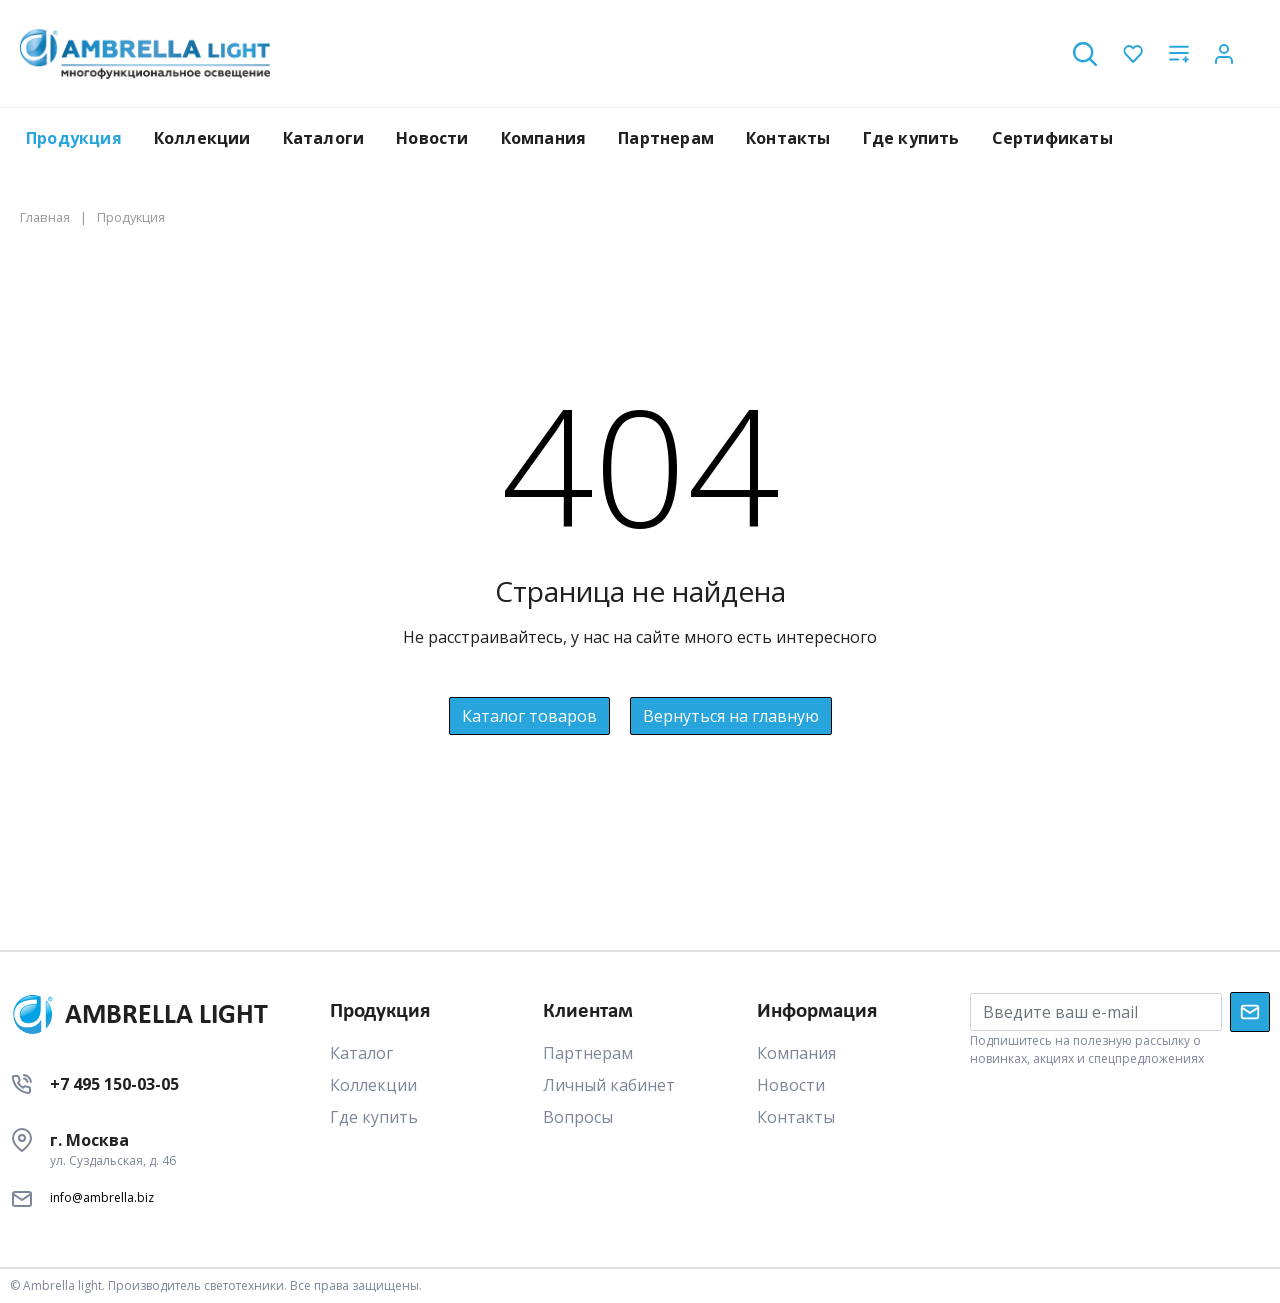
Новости (432, 138)
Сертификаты (1052, 138)
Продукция (74, 138)
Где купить (911, 138)
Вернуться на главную (731, 716)
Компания (544, 138)
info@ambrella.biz (102, 1197)
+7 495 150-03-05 (114, 1084)
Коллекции (202, 138)
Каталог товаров (529, 716)
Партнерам (666, 138)
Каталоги (324, 138)
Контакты (788, 138)
